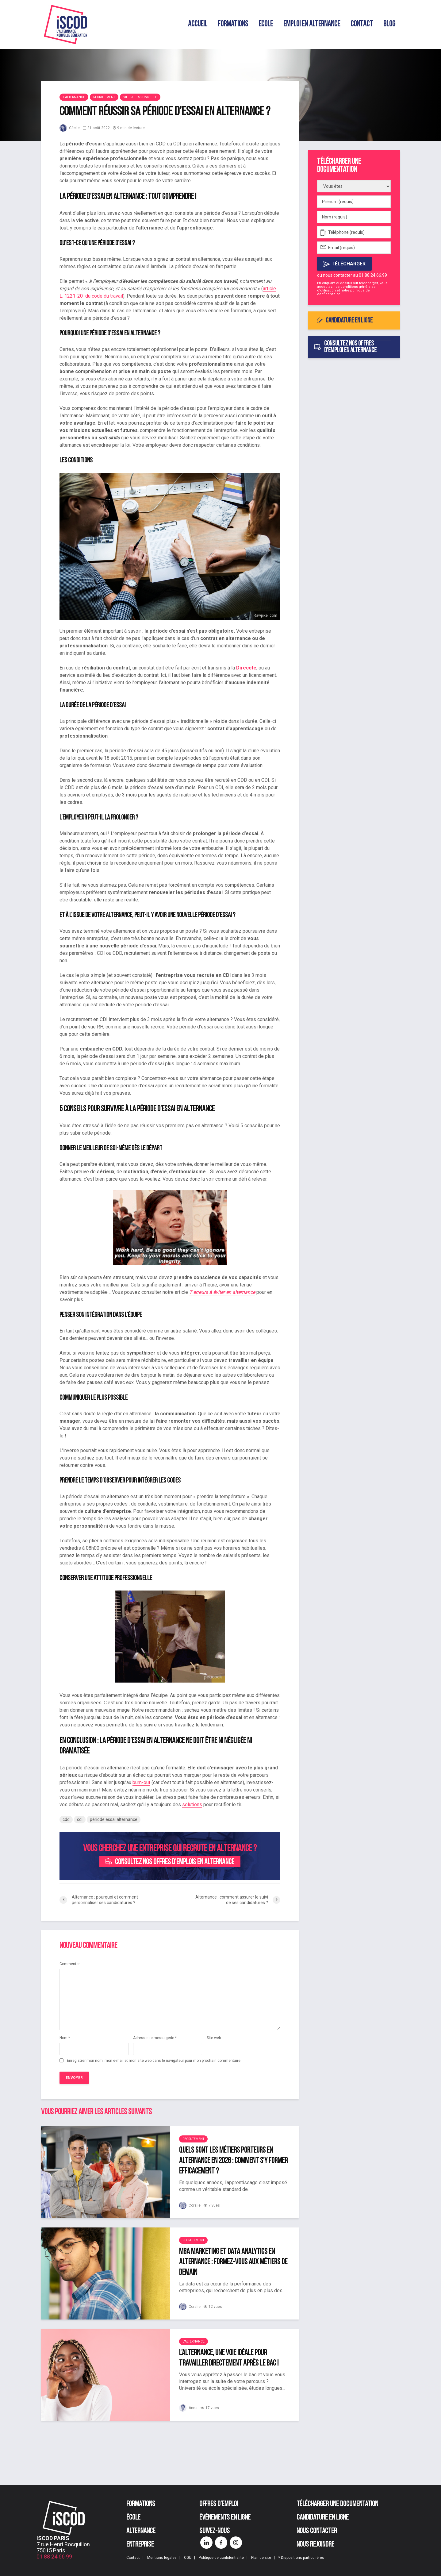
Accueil (197, 24)
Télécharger (344, 264)
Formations (233, 24)
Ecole (266, 24)
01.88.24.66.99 (373, 275)
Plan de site (261, 2557)
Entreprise (140, 2544)
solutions (192, 1804)
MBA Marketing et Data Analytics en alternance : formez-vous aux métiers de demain (233, 2262)
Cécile (69, 128)
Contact (362, 24)
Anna (188, 2408)
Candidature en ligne (345, 320)
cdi (79, 1819)
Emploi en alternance (311, 24)
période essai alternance (113, 1819)
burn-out (141, 1782)
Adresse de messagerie (155, 2038)
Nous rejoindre (315, 2544)
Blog (389, 24)
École (133, 2517)
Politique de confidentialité (221, 2557)
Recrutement (104, 97)
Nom (64, 2038)
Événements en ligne (225, 2517)
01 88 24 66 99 (54, 2556)
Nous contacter (317, 2531)
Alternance (140, 2531)
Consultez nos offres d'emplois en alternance (169, 1862)
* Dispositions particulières (301, 2557)
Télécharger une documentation (337, 2504)
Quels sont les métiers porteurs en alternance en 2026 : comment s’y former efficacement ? (233, 2161)
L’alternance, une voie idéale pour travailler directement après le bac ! (228, 2358)
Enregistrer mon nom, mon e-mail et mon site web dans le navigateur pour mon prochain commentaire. (154, 2060)
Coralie (190, 2205)
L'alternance (74, 97)
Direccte (246, 668)
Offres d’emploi (218, 2504)
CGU (187, 2557)
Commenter (69, 1964)
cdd (66, 1819)
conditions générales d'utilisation (346, 288)
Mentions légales (162, 2557)
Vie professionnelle (140, 97)
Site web (214, 2038)
